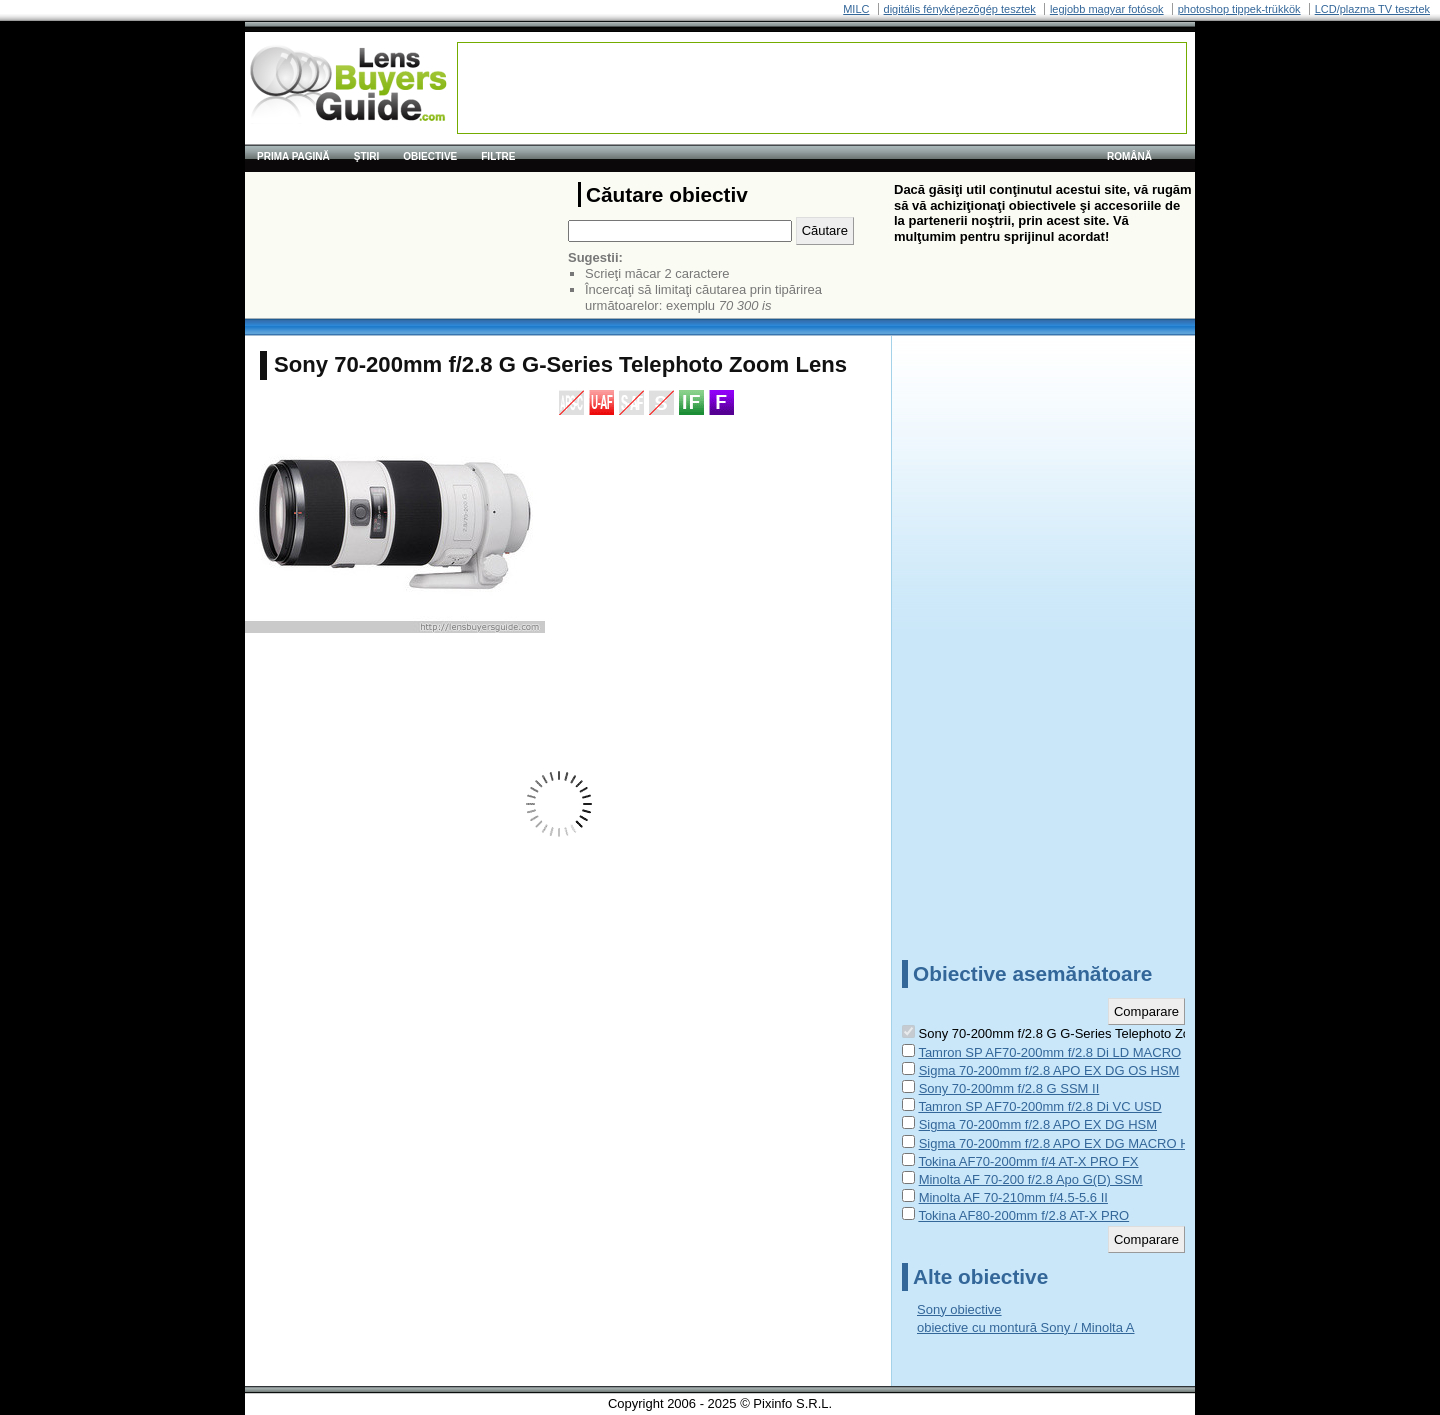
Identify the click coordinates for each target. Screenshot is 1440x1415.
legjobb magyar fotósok (1107, 9)
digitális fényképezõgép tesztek (960, 9)
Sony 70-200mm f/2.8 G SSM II (1009, 1088)
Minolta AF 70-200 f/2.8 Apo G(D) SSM (1031, 1179)
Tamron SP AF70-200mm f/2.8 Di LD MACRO (1049, 1052)
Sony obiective (959, 1309)
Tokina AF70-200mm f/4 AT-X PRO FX (1028, 1161)
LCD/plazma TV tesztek (1372, 9)
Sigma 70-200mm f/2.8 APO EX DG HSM (1038, 1124)
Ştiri (367, 156)
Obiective (430, 156)
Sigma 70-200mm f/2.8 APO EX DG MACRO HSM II (1069, 1143)
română (1129, 156)
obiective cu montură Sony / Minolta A (1026, 1327)
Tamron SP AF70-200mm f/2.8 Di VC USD (1039, 1106)
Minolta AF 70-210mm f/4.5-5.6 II (1013, 1197)
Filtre (498, 156)
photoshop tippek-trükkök (1239, 9)
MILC (856, 9)
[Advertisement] (822, 88)
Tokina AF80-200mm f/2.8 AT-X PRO (1023, 1215)
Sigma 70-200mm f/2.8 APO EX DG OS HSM (1049, 1070)
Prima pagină (293, 156)
